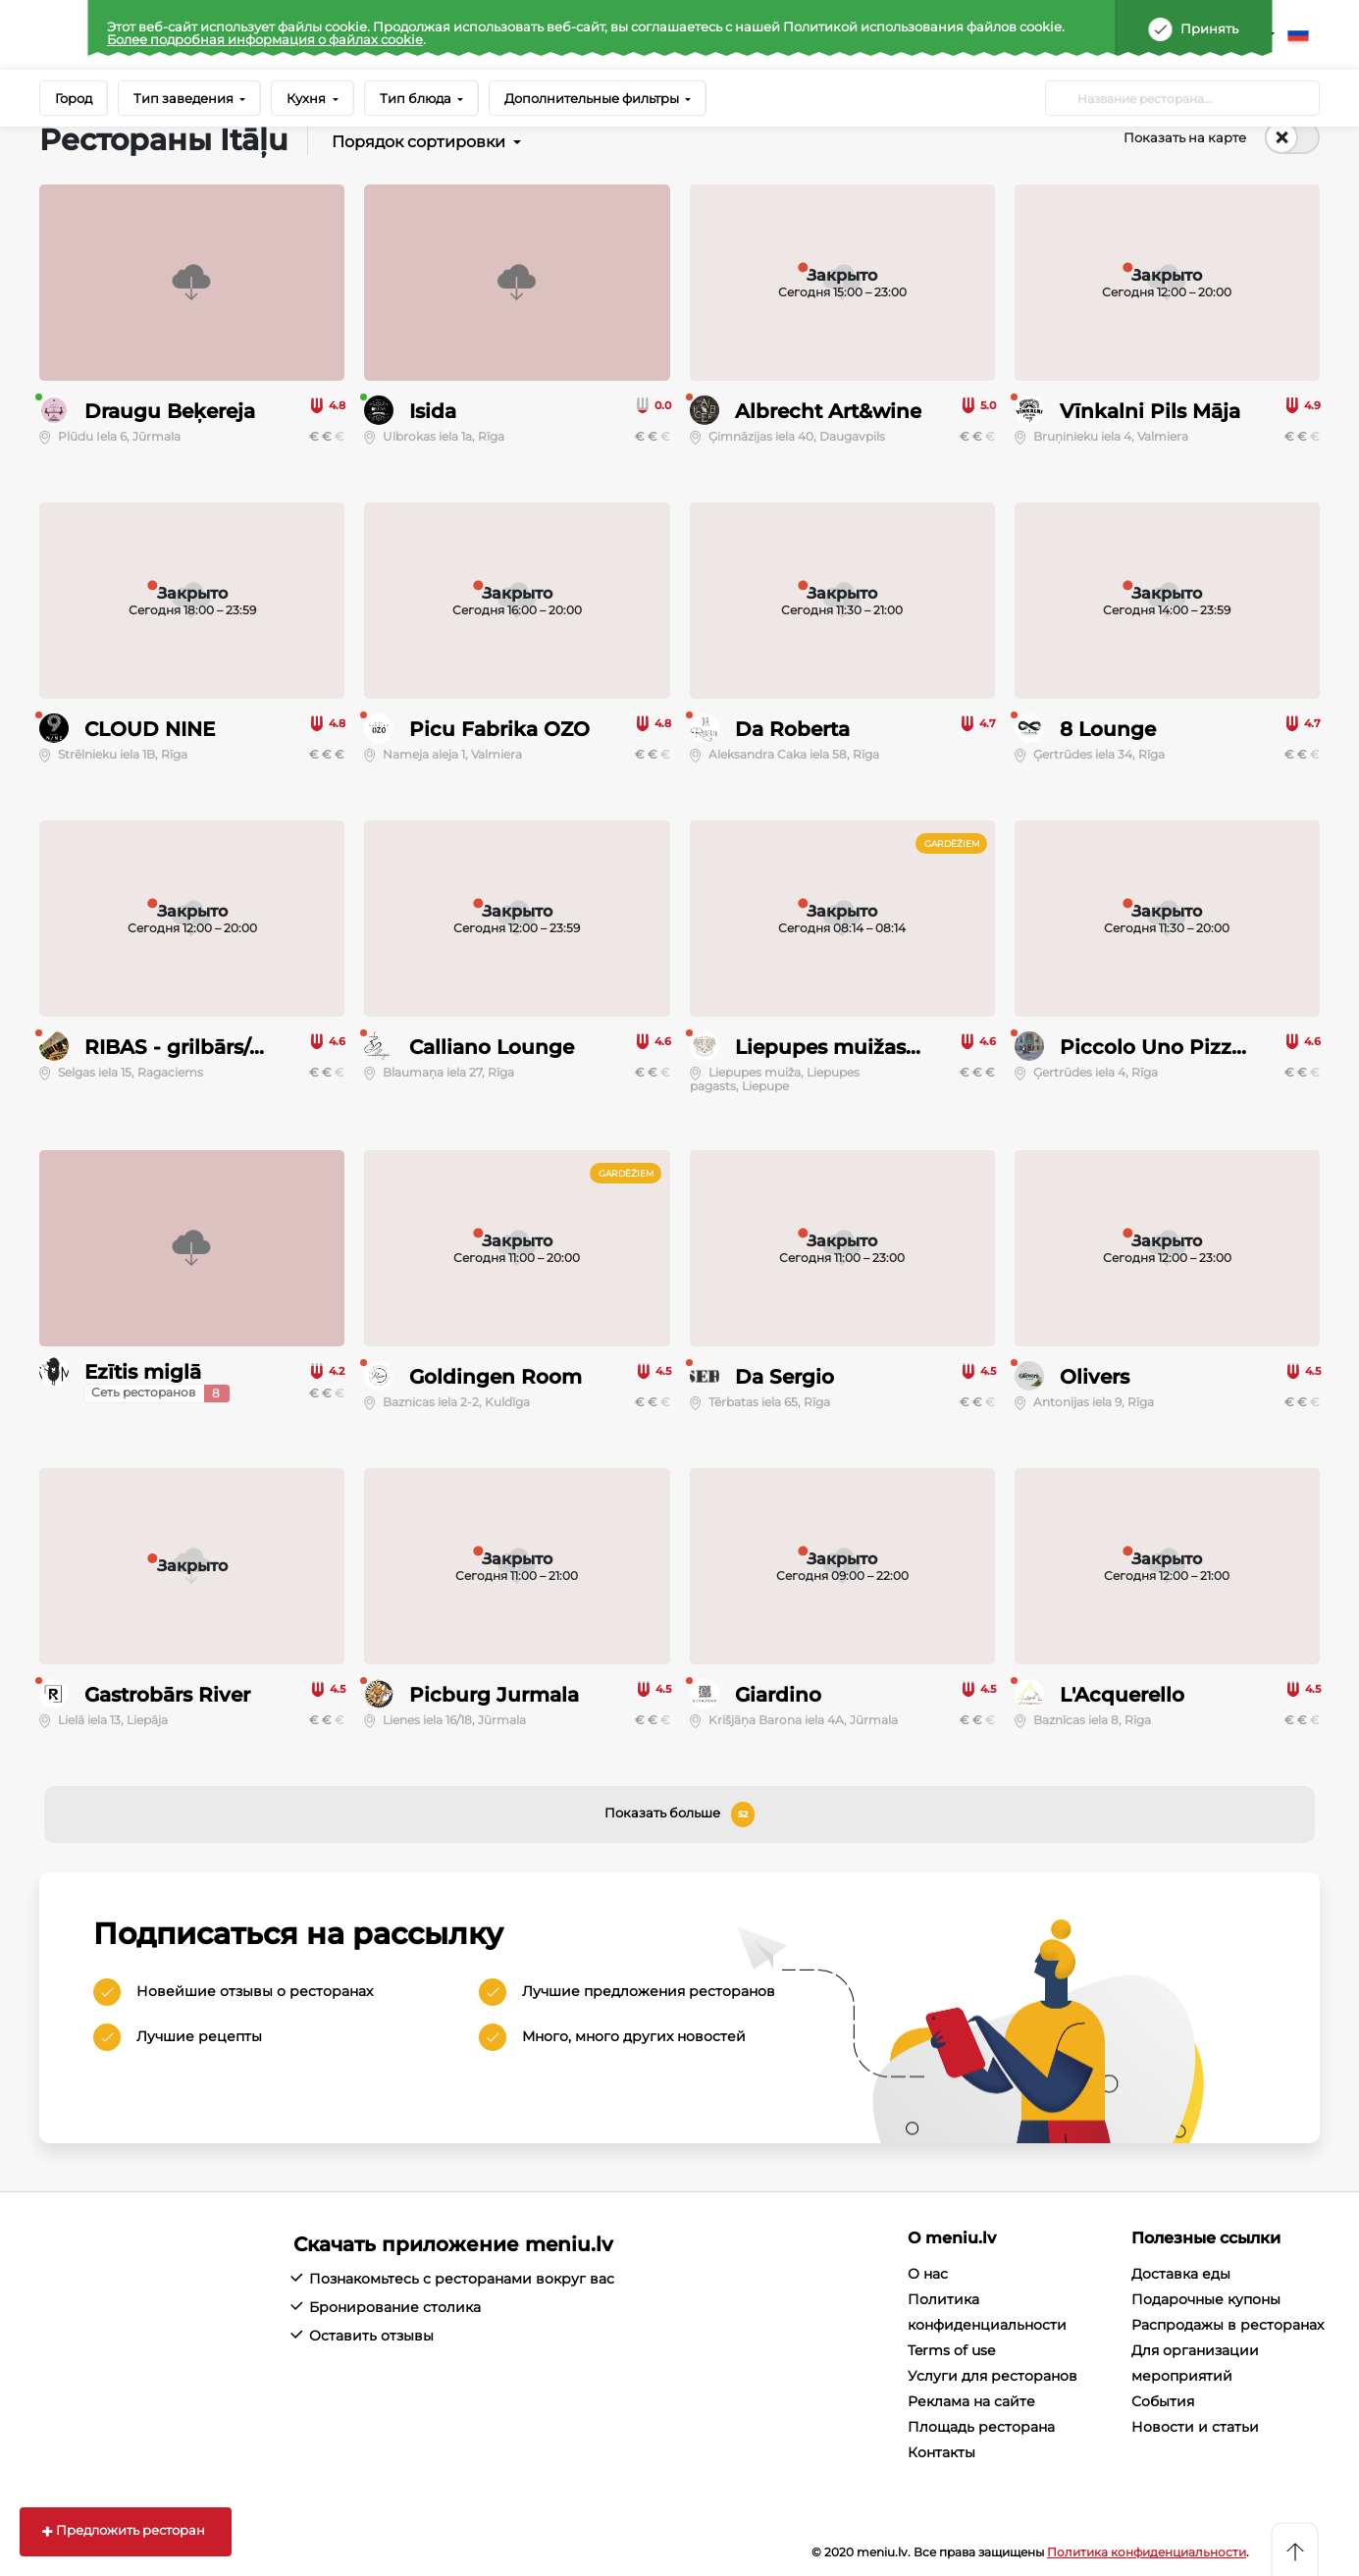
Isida (432, 411)
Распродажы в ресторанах (1227, 2325)
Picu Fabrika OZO (499, 729)
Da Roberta (792, 729)
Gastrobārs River (167, 1695)
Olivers (1094, 1377)
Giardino (778, 1695)
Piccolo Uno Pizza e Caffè (1189, 1047)
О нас (928, 2274)
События (1162, 2401)
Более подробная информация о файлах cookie (265, 39)
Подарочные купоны (1206, 2299)
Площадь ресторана (981, 2427)
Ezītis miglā (142, 1372)
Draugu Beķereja (169, 411)
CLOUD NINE (149, 729)
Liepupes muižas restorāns (869, 1047)
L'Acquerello (1122, 1695)
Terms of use (951, 2350)
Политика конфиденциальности (1146, 2552)
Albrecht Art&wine (828, 411)
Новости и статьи (1195, 2427)
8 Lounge (1108, 729)
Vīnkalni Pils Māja (1150, 411)
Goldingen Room (495, 1377)
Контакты (941, 2452)
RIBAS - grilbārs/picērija (204, 1047)
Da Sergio (784, 1377)
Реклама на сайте (971, 2401)
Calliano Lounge (491, 1047)
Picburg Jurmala (494, 1695)
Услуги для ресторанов (992, 2376)
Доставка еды (1180, 2274)
